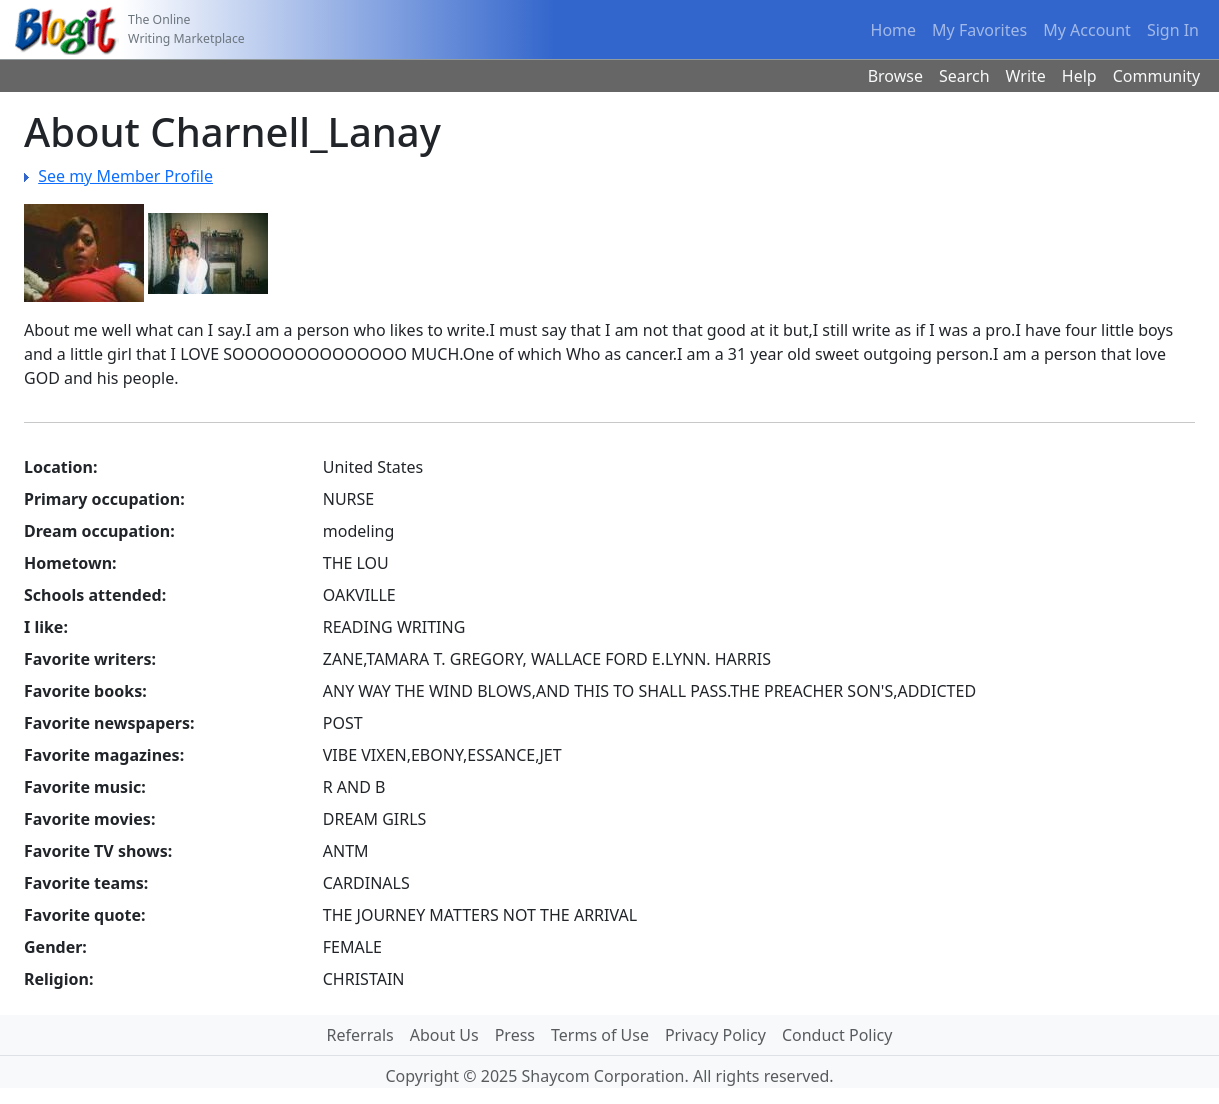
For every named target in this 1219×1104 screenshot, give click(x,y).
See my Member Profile (125, 176)
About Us (444, 1035)
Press (515, 1035)
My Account (1087, 30)
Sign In (1173, 30)
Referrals (360, 1035)
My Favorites (979, 30)
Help (1079, 76)
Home (894, 30)
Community (1157, 76)
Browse (895, 76)
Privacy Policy (715, 1035)
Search (964, 76)
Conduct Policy (837, 1035)
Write (1026, 76)
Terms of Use (600, 1035)
